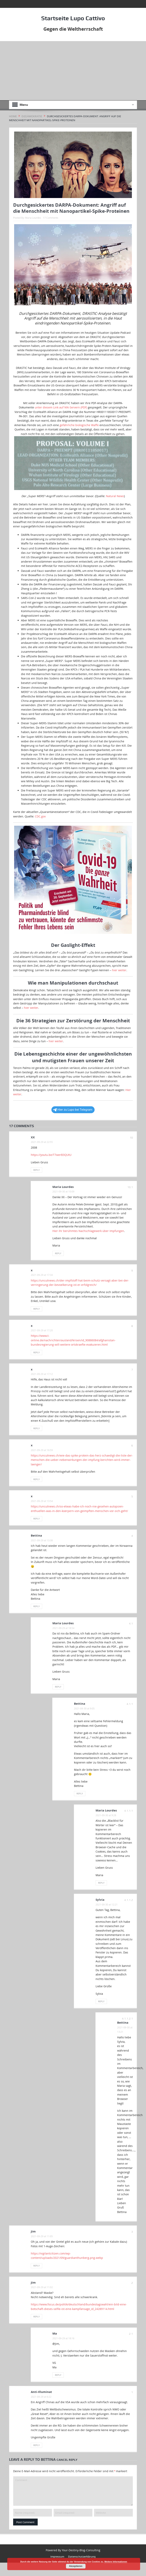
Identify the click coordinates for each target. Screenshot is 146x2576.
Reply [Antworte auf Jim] (36, 2278)
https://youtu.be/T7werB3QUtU (51, 1168)
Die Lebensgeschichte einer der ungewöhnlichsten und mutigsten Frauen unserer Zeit (73, 1067)
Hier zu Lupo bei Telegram (72, 1123)
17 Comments (50, 217)
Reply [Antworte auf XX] (36, 1183)
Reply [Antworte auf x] (36, 1321)
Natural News (115, 496)
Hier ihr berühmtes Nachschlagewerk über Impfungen (88, 1244)
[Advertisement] (73, 70)
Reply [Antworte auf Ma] (58, 2388)
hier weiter (119, 970)
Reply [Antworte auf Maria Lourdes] (58, 1266)
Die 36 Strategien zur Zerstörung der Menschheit (73, 1024)
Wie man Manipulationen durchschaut (73, 982)
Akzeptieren (75, 2566)
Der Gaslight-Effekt (73, 944)
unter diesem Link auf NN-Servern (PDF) (61, 407)
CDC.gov (40, 816)
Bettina (48, 2472)
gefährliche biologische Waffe (79, 425)
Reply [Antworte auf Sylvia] (101, 2014)
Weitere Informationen (115, 2561)
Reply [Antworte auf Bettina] (36, 1619)
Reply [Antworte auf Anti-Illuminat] (36, 2458)
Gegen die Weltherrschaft (73, 28)
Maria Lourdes (33, 217)
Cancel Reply (67, 2473)
